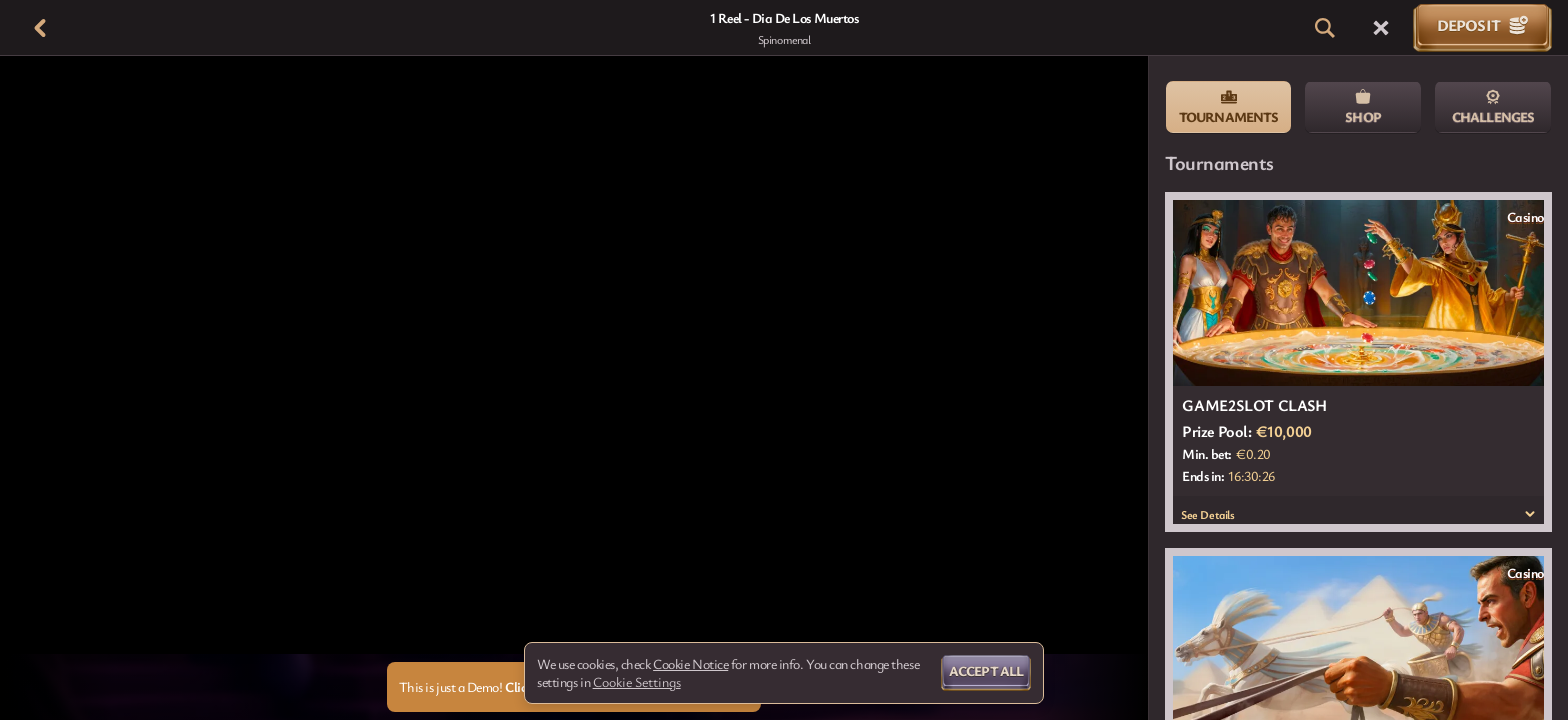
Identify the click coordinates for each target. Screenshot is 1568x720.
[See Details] (1530, 514)
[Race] (1381, 28)
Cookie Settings (637, 682)
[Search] (1325, 28)
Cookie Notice (690, 664)
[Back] (40, 28)
